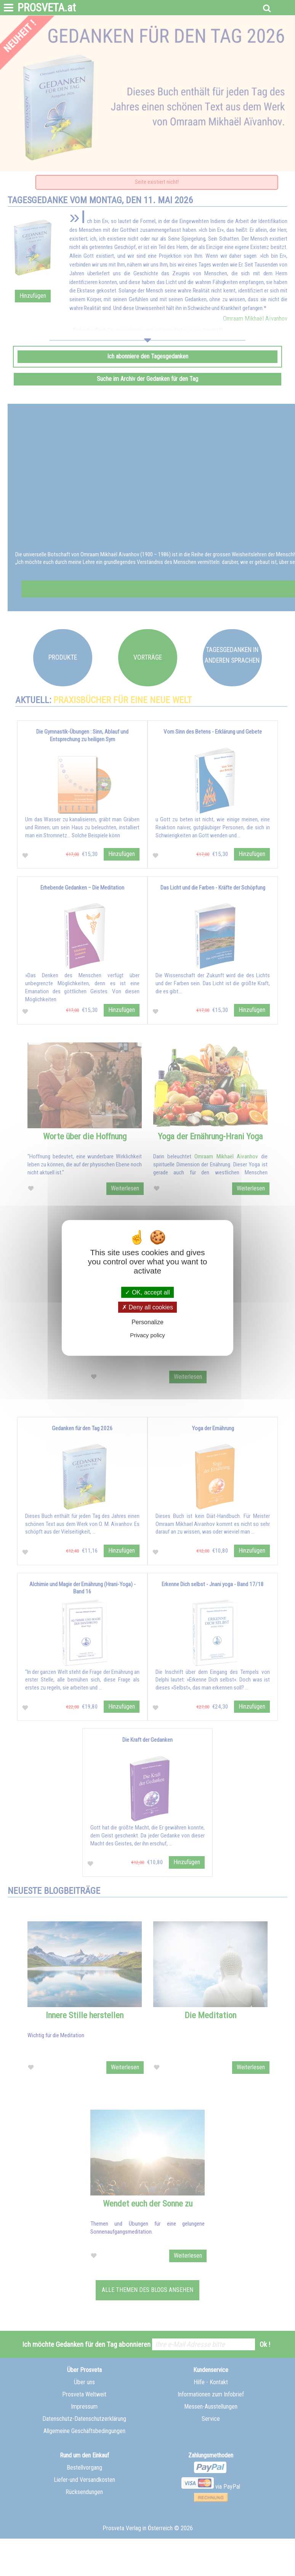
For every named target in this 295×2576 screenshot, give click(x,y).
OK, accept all (147, 1292)
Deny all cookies (147, 1307)
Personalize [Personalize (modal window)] (147, 1322)
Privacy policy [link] (147, 1335)
